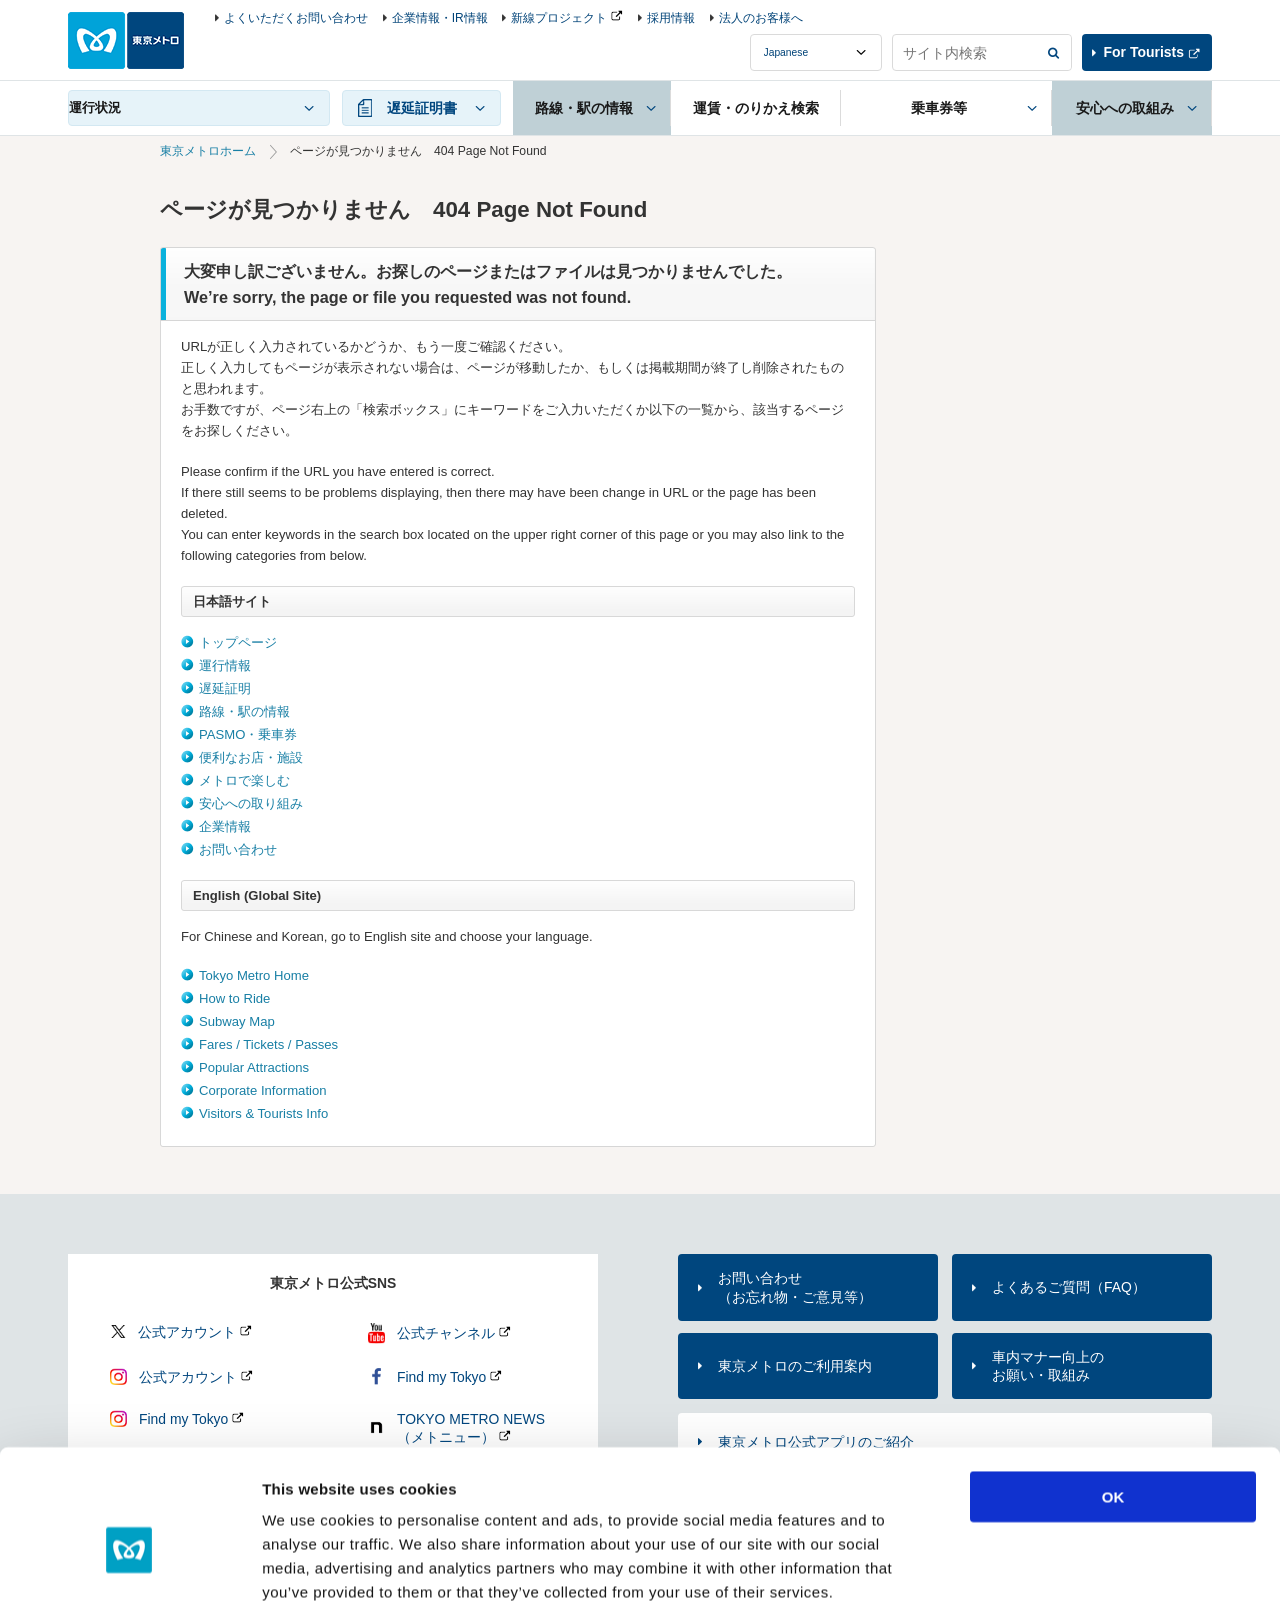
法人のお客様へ (761, 18)
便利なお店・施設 (251, 757)
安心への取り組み (251, 803)
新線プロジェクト (559, 18)
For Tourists (1144, 52)
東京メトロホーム (208, 151)
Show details (1049, 1583)
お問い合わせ (238, 849)
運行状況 (95, 107)
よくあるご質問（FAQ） (1069, 1287)
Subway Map (237, 1021)
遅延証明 (225, 688)
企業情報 (225, 826)
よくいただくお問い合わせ (296, 18)
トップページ (238, 642)
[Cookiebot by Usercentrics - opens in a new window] (129, 1584)
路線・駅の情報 (244, 711)
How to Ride (234, 998)
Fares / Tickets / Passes (268, 1044)
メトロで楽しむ (244, 780)
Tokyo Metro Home (254, 975)
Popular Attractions (254, 1067)
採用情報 (671, 18)
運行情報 (225, 665)
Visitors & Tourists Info (263, 1113)
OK (1113, 1407)
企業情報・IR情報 (440, 18)
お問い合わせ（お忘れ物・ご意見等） (795, 1287)
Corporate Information (263, 1090)
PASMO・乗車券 (248, 734)
